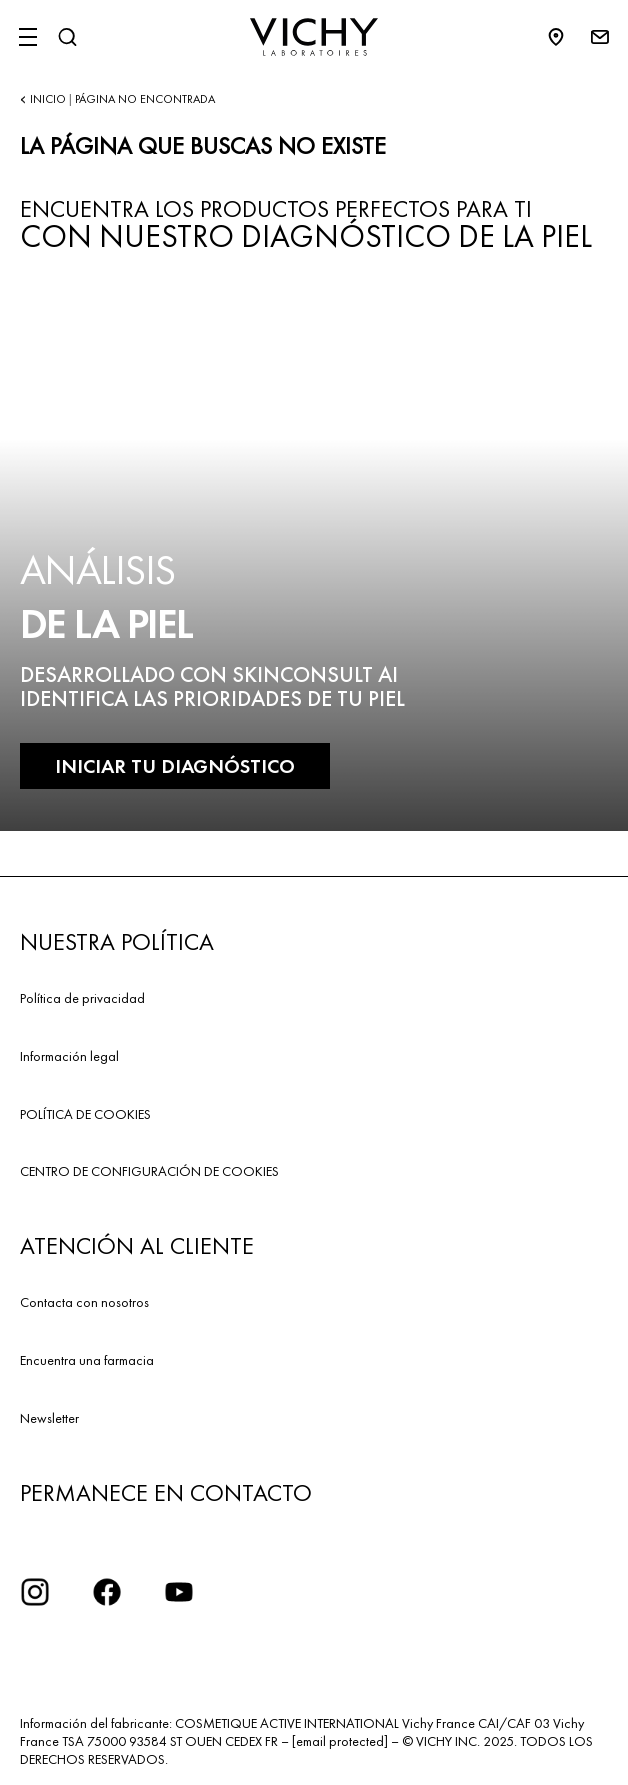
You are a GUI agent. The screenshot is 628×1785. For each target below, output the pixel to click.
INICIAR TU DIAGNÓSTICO (175, 766)
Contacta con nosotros (84, 1302)
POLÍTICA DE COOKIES (85, 1114)
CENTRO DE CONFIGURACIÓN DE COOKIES (149, 1171)
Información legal (69, 1056)
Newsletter (49, 1418)
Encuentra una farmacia (87, 1360)
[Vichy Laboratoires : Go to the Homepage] (314, 37)
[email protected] (340, 1741)
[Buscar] (67, 37)
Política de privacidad (82, 998)
